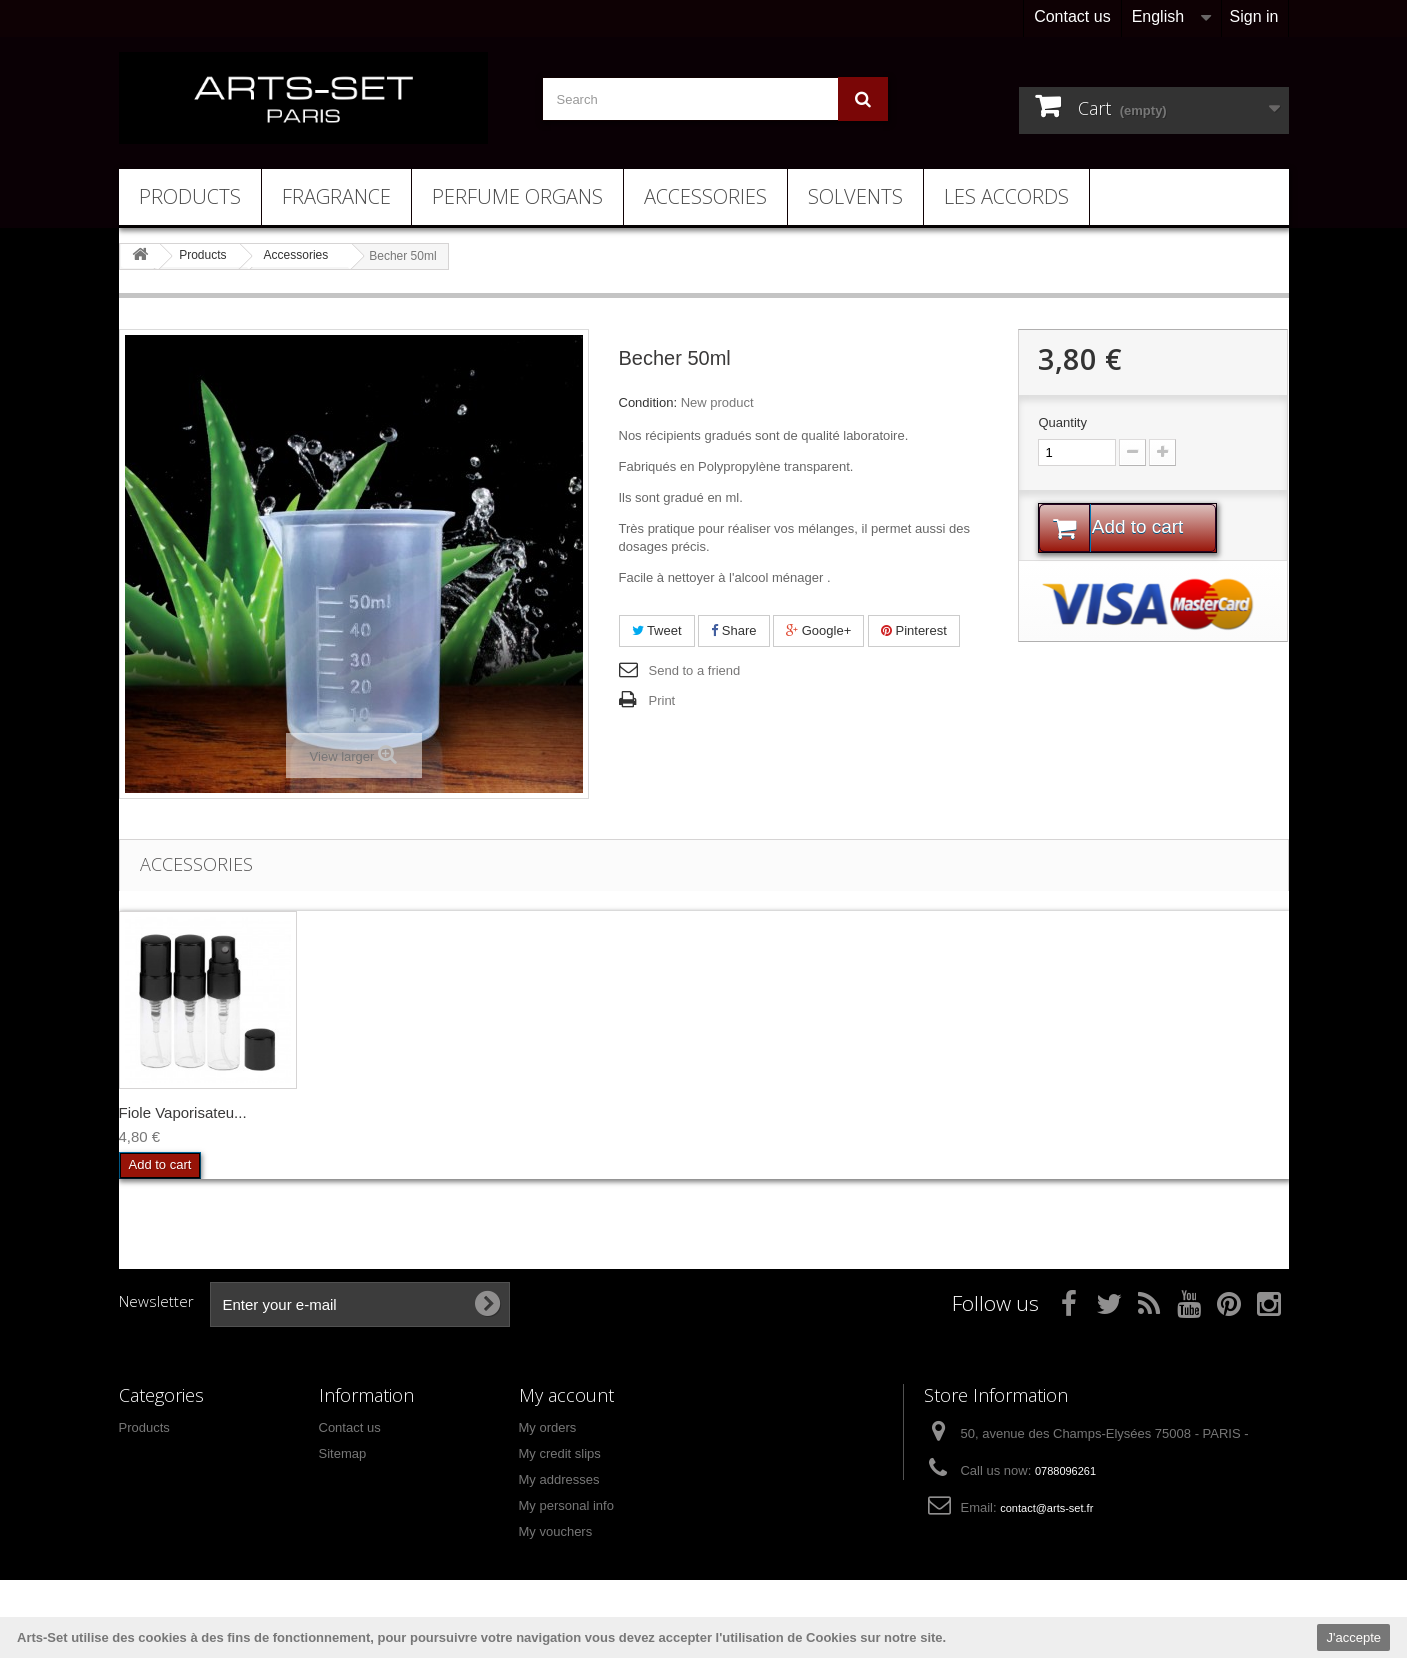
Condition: (648, 402)
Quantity (1062, 422)
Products (190, 196)
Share (733, 630)
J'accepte (1353, 1637)
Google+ (818, 630)
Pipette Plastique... (379, 1112)
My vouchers (556, 1531)
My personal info (566, 1505)
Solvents (855, 196)
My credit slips (560, 1453)
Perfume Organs (517, 196)
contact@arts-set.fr (1046, 1508)
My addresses (559, 1479)
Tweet (657, 630)
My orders (548, 1427)
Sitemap (343, 1453)
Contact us (1072, 16)
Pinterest (914, 630)
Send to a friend (695, 670)
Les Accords (1006, 196)
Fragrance (336, 196)
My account (566, 1395)
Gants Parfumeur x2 (186, 1112)
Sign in (1254, 16)
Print (662, 700)
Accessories (705, 196)
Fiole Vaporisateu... (579, 1112)
